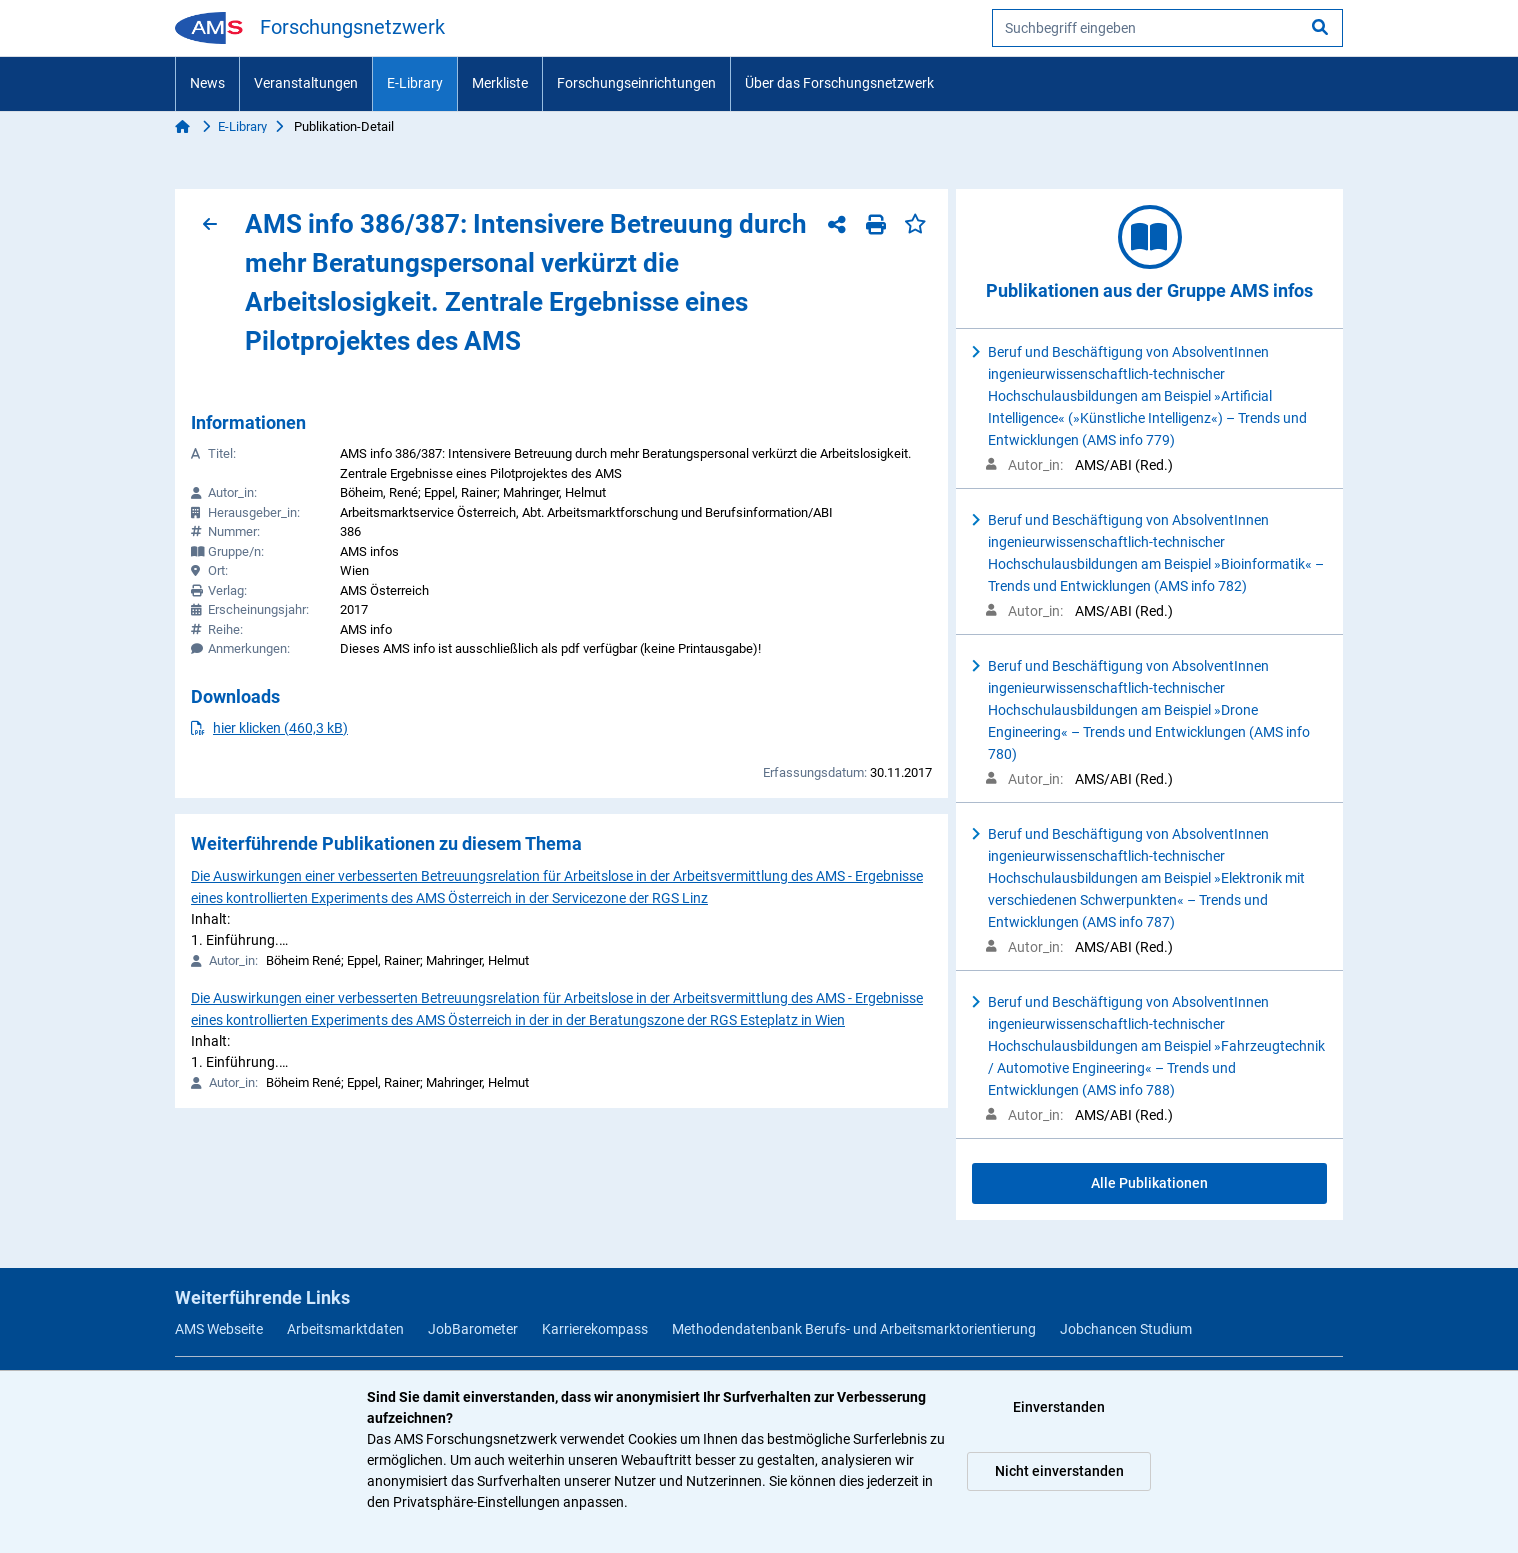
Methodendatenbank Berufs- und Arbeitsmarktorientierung (854, 1329)
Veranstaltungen (306, 83)
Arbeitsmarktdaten (345, 1329)
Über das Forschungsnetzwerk (839, 83)
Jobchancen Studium (1126, 1329)
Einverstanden (1059, 1407)
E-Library (415, 83)
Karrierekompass (595, 1329)
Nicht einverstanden (1059, 1471)
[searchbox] (1167, 28)
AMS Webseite (219, 1329)
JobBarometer (473, 1329)
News (207, 83)
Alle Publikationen (1149, 1183)
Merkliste (500, 83)
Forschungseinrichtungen (636, 83)
